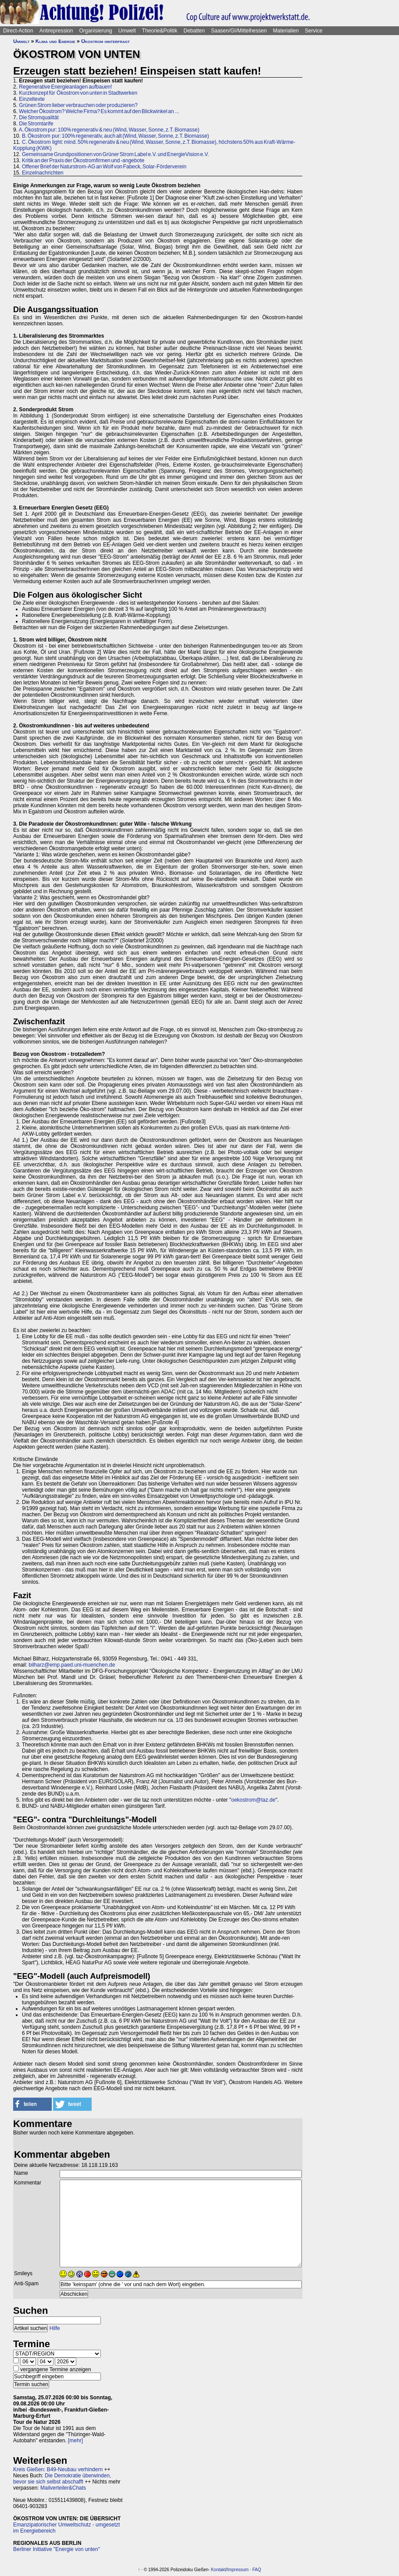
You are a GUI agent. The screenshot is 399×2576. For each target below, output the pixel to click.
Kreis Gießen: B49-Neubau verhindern (58, 2469)
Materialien (286, 31)
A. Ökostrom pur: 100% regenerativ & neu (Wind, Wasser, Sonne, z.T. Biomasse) (109, 130)
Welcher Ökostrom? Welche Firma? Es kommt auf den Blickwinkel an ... (99, 111)
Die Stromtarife (36, 124)
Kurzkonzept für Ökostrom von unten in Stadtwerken (78, 93)
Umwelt (127, 31)
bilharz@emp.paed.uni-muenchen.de (71, 1665)
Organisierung (95, 31)
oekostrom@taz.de (253, 1800)
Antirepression (56, 31)
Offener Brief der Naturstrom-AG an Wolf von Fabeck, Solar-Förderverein (104, 167)
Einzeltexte (32, 99)
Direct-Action (18, 31)
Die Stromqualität (38, 117)
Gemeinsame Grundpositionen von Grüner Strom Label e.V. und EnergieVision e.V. (115, 154)
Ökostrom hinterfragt (105, 41)
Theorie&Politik (160, 31)
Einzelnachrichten (43, 173)
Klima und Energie (55, 41)
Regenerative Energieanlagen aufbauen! (65, 87)
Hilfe (55, 2328)
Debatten (194, 31)
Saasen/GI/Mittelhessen (239, 31)
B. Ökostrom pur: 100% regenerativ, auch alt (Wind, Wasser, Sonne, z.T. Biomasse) (115, 136)
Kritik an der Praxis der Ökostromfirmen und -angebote (83, 160)
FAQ (256, 2569)
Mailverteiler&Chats (63, 2488)
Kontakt (218, 2569)
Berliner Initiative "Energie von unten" (56, 2549)
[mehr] (75, 2440)
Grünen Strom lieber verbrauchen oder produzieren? (78, 105)
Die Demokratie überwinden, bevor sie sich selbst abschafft (62, 2479)
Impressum (238, 2569)
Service (313, 31)
